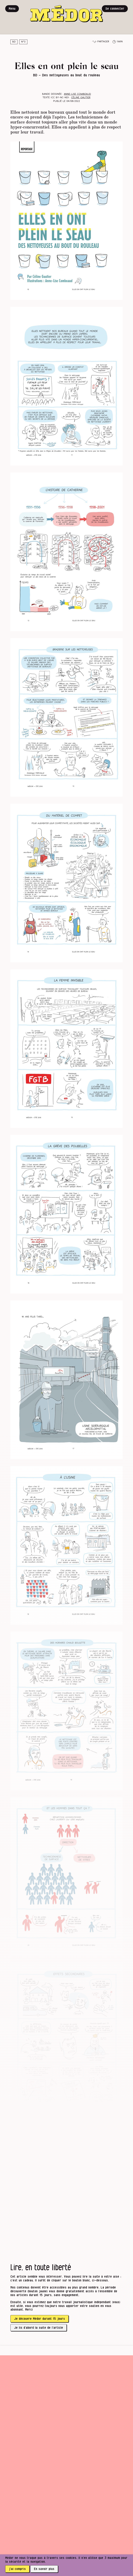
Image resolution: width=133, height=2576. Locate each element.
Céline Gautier (80, 98)
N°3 (23, 42)
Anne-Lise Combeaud (77, 94)
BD (14, 42)
